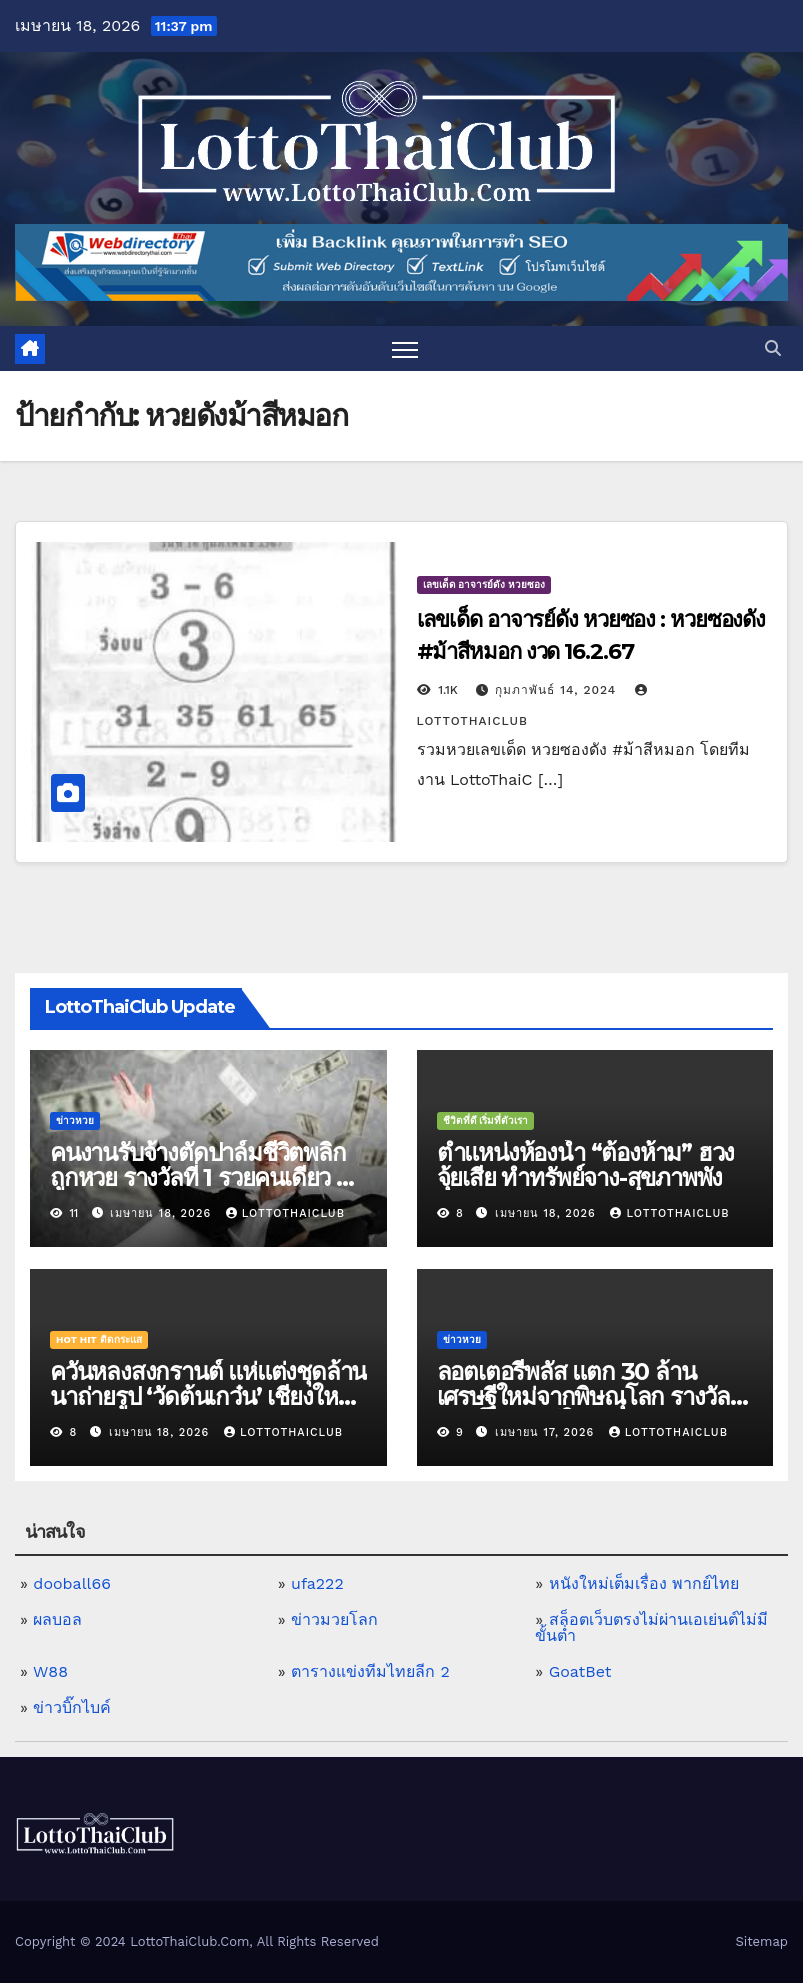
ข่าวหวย (75, 1120)
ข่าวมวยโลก (334, 1619)
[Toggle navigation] (405, 348)
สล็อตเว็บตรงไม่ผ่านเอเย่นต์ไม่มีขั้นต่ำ (651, 1627)
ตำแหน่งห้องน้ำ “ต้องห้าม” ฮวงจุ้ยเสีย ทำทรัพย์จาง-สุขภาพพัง (586, 1165)
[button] (773, 348)
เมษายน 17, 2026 (547, 1432)
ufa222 (317, 1583)
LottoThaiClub (285, 1213)
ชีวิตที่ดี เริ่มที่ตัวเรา (486, 1120)
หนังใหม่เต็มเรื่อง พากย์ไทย (644, 1583)
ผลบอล (57, 1619)
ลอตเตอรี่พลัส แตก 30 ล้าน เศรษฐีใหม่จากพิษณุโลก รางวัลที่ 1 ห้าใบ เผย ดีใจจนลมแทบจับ (591, 1396)
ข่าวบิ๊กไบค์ (72, 1707)
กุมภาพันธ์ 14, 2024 (558, 690)
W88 (50, 1671)
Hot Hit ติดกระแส (99, 1339)
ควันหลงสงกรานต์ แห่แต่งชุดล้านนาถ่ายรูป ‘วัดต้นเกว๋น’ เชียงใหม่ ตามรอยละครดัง (208, 1396)
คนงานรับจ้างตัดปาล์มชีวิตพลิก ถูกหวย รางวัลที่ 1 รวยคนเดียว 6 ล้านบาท (200, 1177)
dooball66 (72, 1583)
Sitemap (761, 1941)
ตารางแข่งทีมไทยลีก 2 (370, 1671)
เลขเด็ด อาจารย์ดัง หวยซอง (484, 584)
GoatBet (580, 1671)
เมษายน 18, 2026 (162, 1213)
